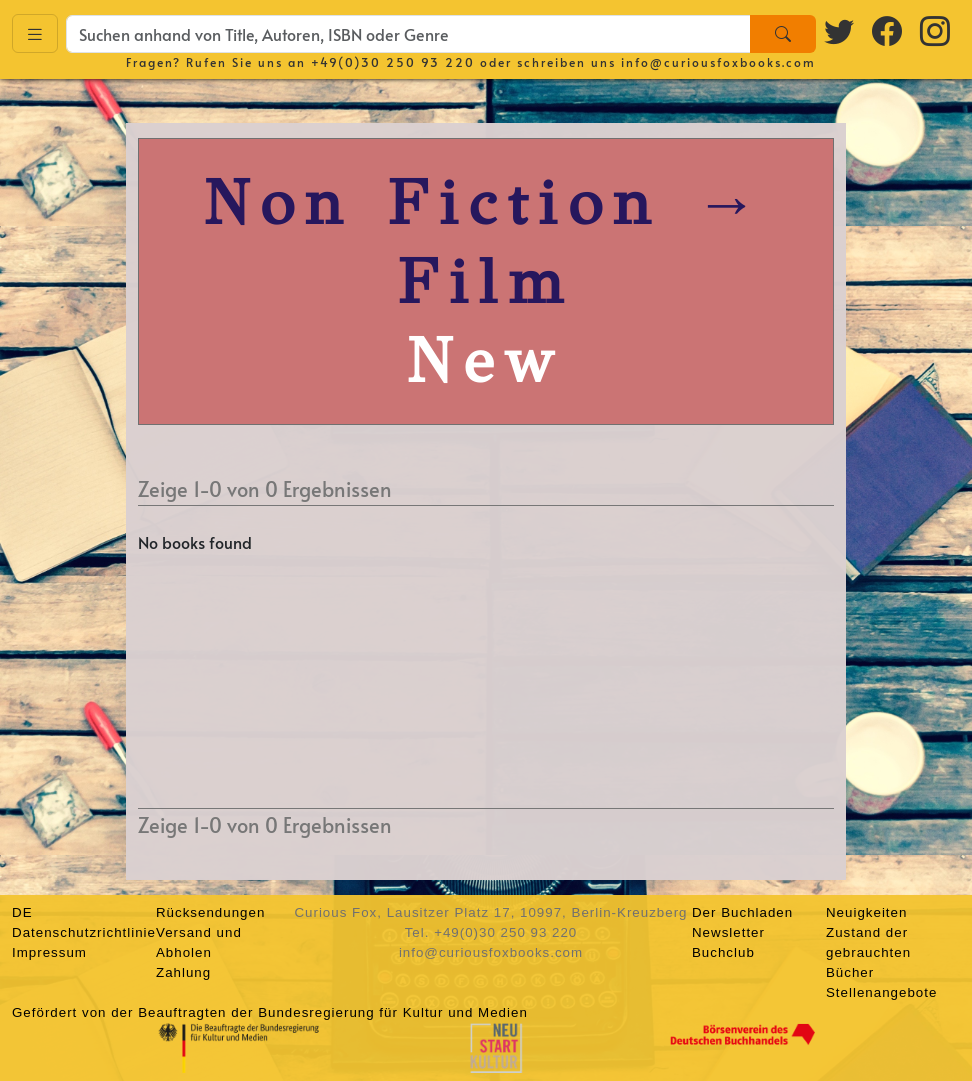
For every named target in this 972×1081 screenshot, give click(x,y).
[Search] (783, 34)
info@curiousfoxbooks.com (718, 62)
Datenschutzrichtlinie (84, 932)
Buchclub (723, 952)
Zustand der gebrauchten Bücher (868, 952)
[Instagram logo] (936, 30)
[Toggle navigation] (35, 33)
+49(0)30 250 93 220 (393, 62)
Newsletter (728, 932)
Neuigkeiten (866, 912)
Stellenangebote (881, 992)
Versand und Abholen (199, 942)
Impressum (49, 952)
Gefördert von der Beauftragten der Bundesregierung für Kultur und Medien (270, 1012)
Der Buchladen (742, 912)
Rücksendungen (210, 912)
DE (22, 912)
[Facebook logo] (888, 30)
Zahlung (183, 972)
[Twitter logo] (840, 30)
